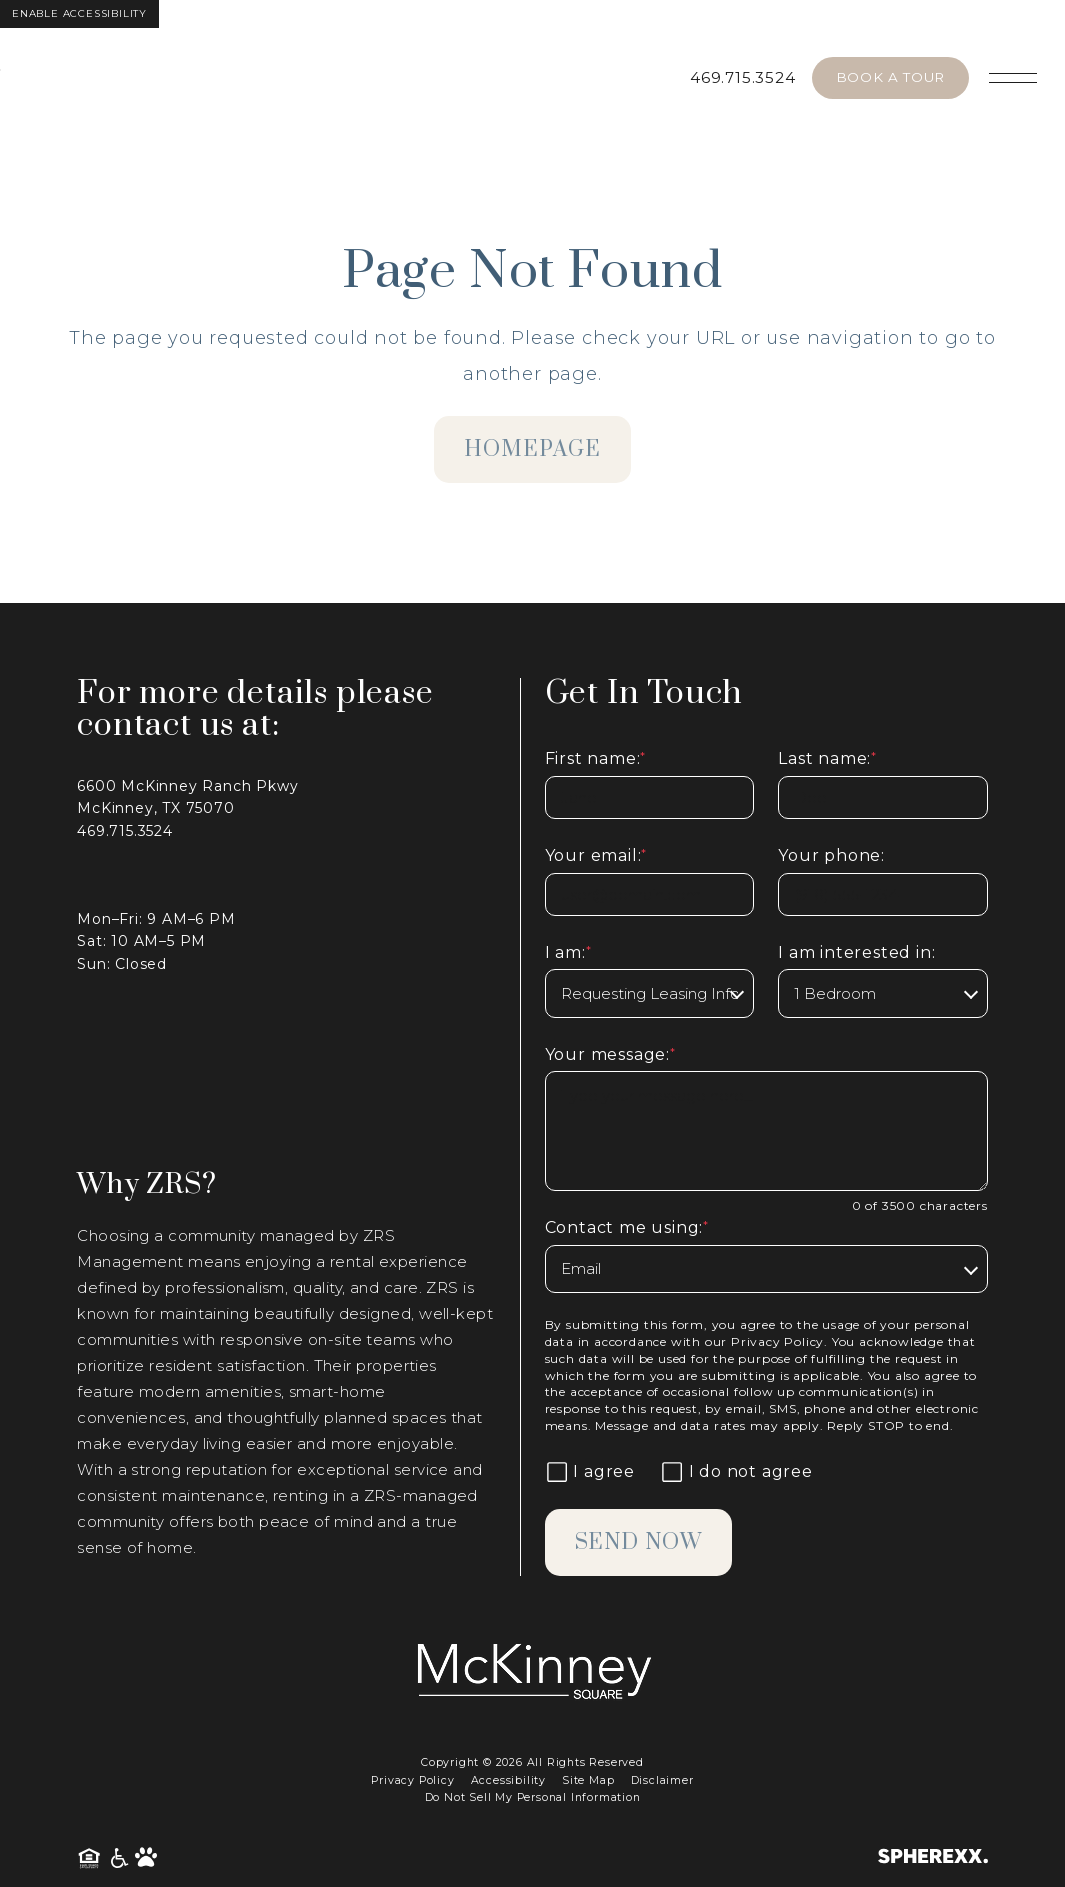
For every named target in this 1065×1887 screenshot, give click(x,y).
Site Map (588, 1780)
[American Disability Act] (120, 1858)
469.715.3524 (743, 77)
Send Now (640, 1542)
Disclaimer (662, 1780)
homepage (532, 449)
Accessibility (508, 1780)
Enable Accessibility (79, 13)
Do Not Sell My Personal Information (533, 1797)
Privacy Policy (777, 1341)
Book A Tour (890, 77)
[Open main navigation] (1013, 78)
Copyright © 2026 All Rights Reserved (532, 1762)
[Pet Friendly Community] (146, 1858)
